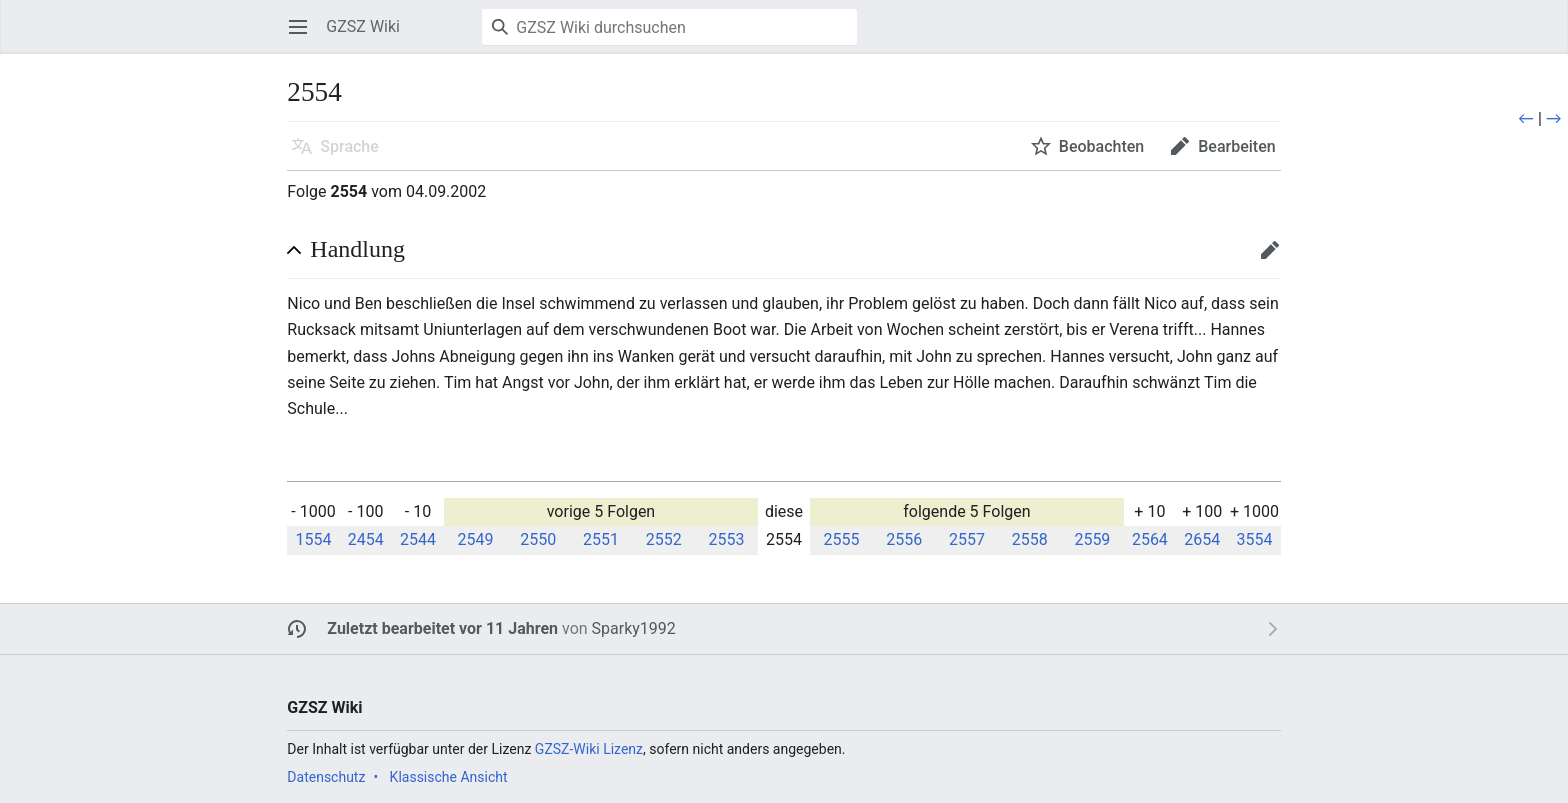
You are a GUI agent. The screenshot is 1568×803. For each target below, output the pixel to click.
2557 (967, 539)
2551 (601, 539)
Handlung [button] (357, 249)
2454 (366, 539)
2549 (476, 539)
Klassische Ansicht (449, 777)
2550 (538, 539)
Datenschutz (326, 777)
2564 (1150, 539)
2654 (1202, 539)
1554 (313, 539)
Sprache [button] (349, 146)
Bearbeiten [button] (1236, 146)
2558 (1030, 539)
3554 (1254, 539)
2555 (841, 539)
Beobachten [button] (1101, 146)
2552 (664, 539)
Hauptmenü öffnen (304, 36)
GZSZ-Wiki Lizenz (589, 749)
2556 (904, 539)
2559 (1092, 539)
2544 (418, 539)
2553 (726, 539)
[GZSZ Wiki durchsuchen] (669, 27)
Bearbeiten (1276, 259)
